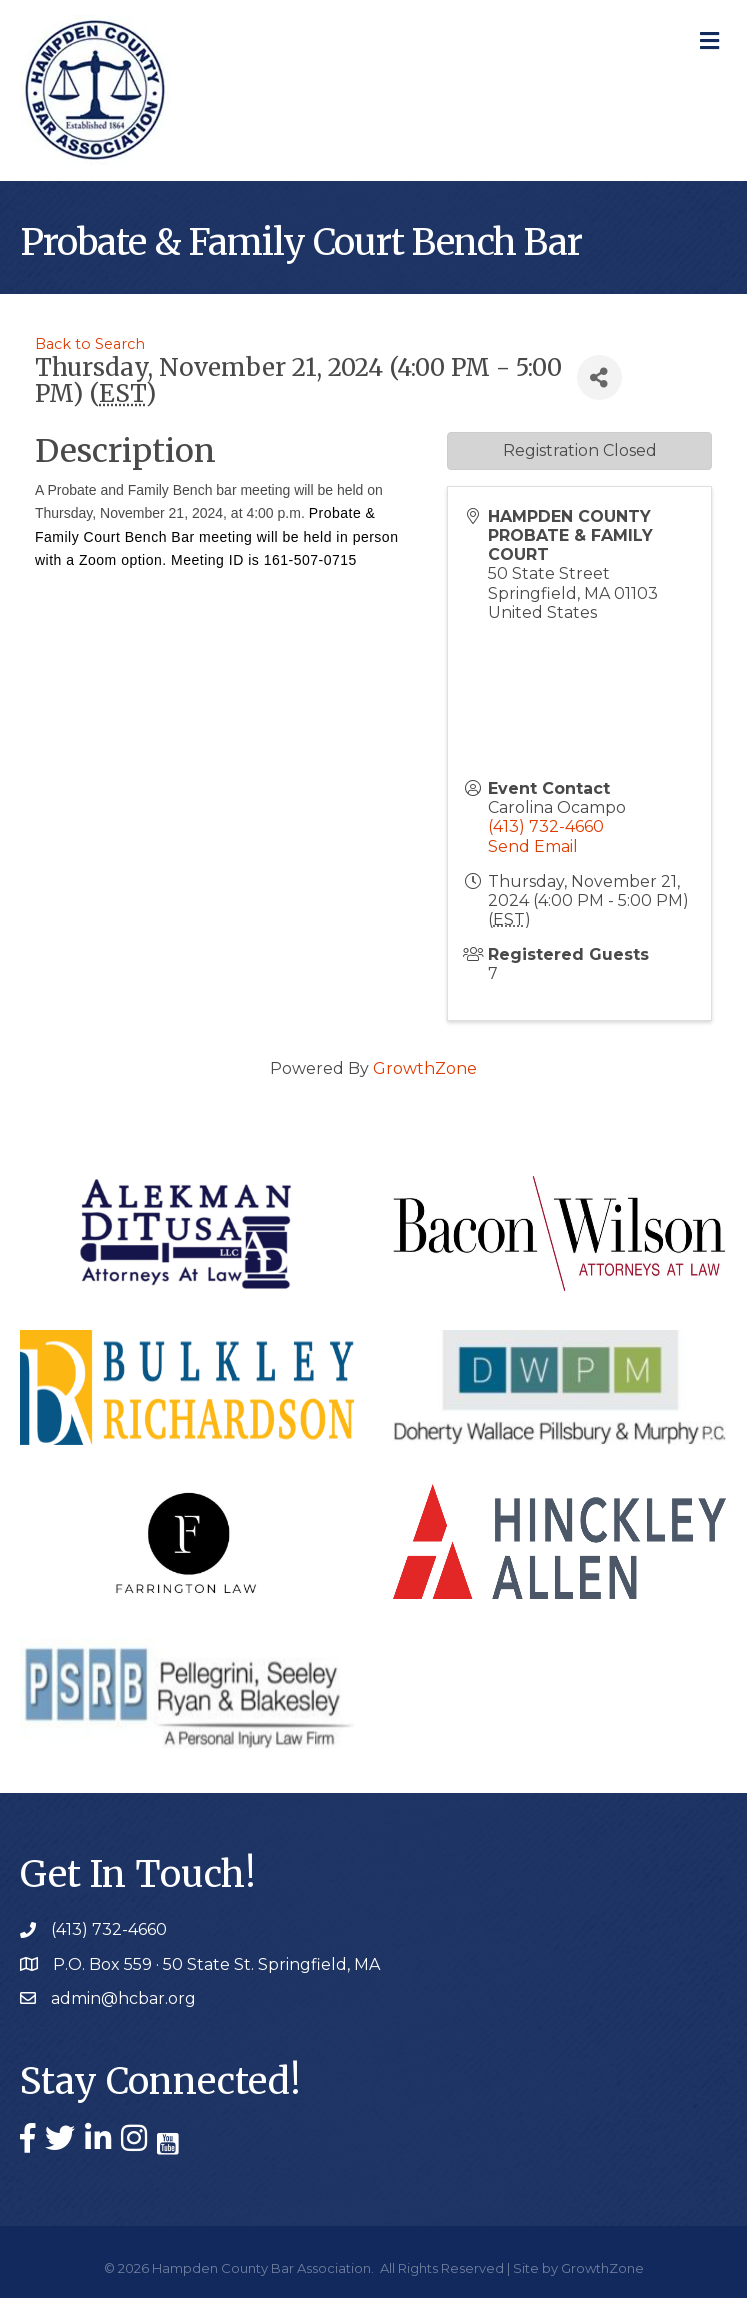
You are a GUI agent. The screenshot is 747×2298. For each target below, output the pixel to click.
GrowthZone (425, 1068)
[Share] (599, 377)
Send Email (533, 846)
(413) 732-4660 (546, 826)
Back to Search (90, 344)
